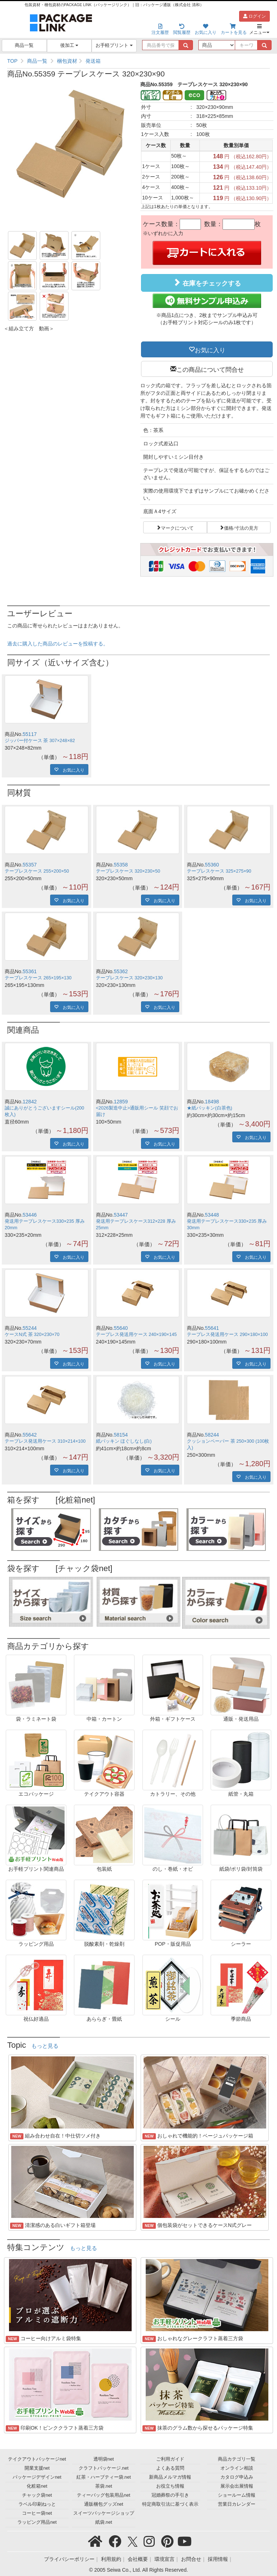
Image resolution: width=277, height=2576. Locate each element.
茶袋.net (103, 2486)
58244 (212, 1435)
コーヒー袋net (37, 2513)
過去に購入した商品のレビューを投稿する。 (57, 644)
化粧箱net (37, 2486)
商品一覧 (24, 45)
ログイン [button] (254, 16)
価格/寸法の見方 (241, 527)
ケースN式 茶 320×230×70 (32, 1334)
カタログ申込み (236, 2477)
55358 (121, 865)
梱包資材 (67, 61)
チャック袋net (37, 2495)
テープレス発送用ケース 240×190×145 (136, 1334)
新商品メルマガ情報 (170, 2477)
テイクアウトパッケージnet (37, 2459)
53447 (121, 1215)
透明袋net (103, 2459)
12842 (30, 1101)
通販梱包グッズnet (103, 2504)
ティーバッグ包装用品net (103, 2495)
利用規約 (111, 2559)
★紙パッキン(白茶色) (209, 1108)
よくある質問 (170, 2468)
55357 (30, 865)
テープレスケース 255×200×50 (37, 871)
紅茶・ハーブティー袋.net (103, 2477)
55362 (121, 971)
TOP (12, 61)
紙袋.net (103, 2522)
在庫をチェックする (207, 282)
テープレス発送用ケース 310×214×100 (45, 1441)
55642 (30, 1435)
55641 (212, 1328)
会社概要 (138, 2559)
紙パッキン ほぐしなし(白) (124, 1441)
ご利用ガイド (170, 2459)
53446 (30, 1215)
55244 (30, 1328)
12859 (121, 1101)
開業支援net (37, 2468)
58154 (121, 1435)
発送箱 (93, 61)
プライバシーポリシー (69, 2559)
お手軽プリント (114, 45)
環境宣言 (164, 2559)
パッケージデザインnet (37, 2477)
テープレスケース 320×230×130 (129, 977)
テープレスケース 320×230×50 (128, 871)
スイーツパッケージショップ (103, 2513)
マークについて (177, 527)
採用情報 (218, 2559)
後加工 (69, 45)
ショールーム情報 (236, 2495)
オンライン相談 (236, 2468)
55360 (212, 865)
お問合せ (191, 2559)
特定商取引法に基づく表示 (170, 2504)
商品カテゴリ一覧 (236, 2459)
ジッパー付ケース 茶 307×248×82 (40, 740)
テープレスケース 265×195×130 (38, 977)
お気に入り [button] (210, 349)
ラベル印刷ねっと (37, 2504)
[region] (138, 61)
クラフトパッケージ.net (103, 2468)
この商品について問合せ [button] (210, 368)
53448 (212, 1215)
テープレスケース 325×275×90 (219, 871)
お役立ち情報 (170, 2486)
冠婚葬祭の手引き (170, 2495)
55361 (30, 971)
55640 (121, 1328)
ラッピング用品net (37, 2522)
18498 (212, 1101)
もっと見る (44, 2046)
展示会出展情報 (236, 2486)
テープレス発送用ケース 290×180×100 (227, 1334)
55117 (30, 734)
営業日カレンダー (236, 2504)
